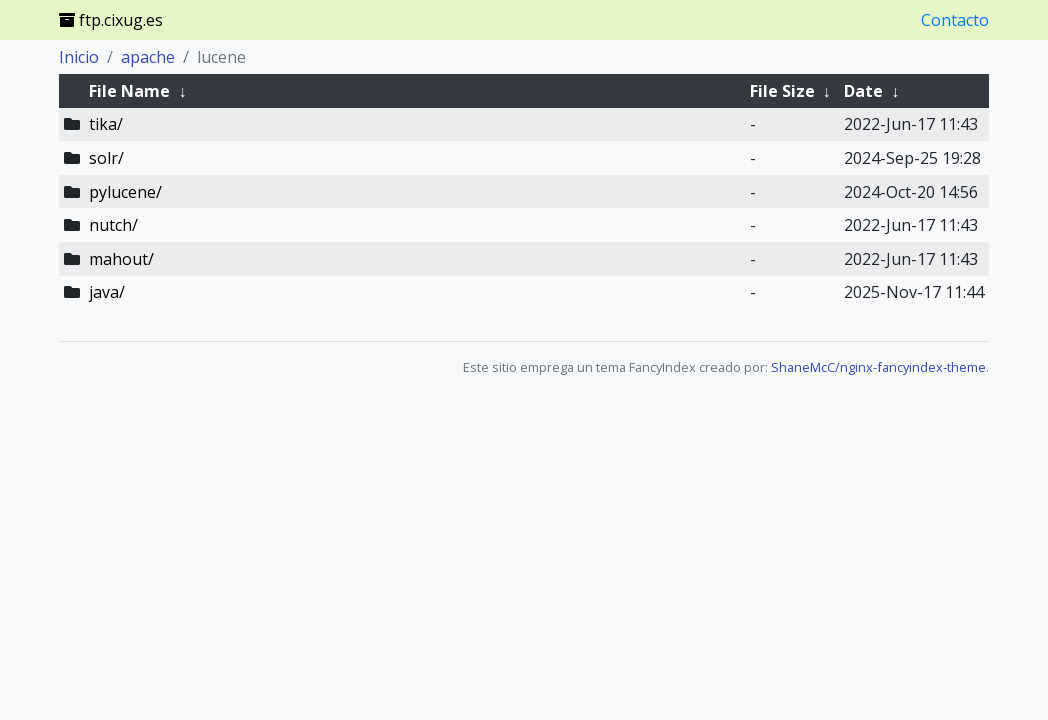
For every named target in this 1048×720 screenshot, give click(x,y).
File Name (129, 91)
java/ (107, 292)
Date (863, 91)
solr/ (106, 158)
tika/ (106, 124)
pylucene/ (125, 192)
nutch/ (113, 225)
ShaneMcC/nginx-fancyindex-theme (878, 367)
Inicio (79, 57)
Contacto (955, 20)
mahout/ (121, 259)
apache (148, 57)
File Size (782, 91)
